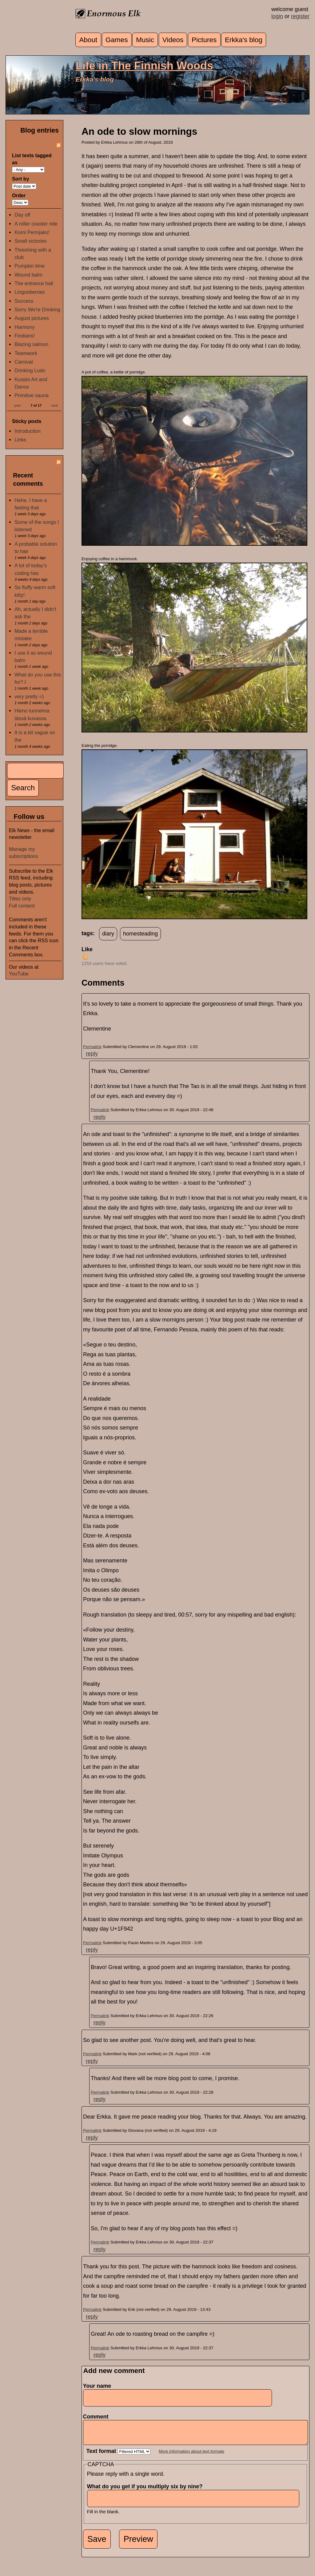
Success (23, 301)
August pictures (31, 318)
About (88, 40)
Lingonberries (29, 292)
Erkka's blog (243, 40)
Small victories (30, 241)
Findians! (24, 335)
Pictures (204, 40)
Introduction (27, 431)
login (277, 16)
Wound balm (28, 274)
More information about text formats (191, 2456)
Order (19, 195)
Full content (22, 905)
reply (92, 1054)
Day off (22, 214)
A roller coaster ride (35, 223)
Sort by (20, 178)
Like (87, 949)
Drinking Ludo (29, 370)
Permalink (92, 1046)
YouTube (19, 973)
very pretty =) (29, 696)
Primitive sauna (31, 395)
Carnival (23, 362)
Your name (97, 2386)
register (300, 16)
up (85, 956)
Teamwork (25, 353)
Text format (102, 2456)
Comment (97, 2417)
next (54, 405)
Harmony (24, 327)
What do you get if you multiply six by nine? (146, 2491)
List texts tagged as (32, 159)
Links (20, 439)
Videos (172, 40)
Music (145, 40)
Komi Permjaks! (31, 232)
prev (17, 405)
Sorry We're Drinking (37, 309)
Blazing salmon (31, 344)
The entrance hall (33, 283)
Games (117, 40)
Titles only (20, 898)
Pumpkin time (29, 266)
